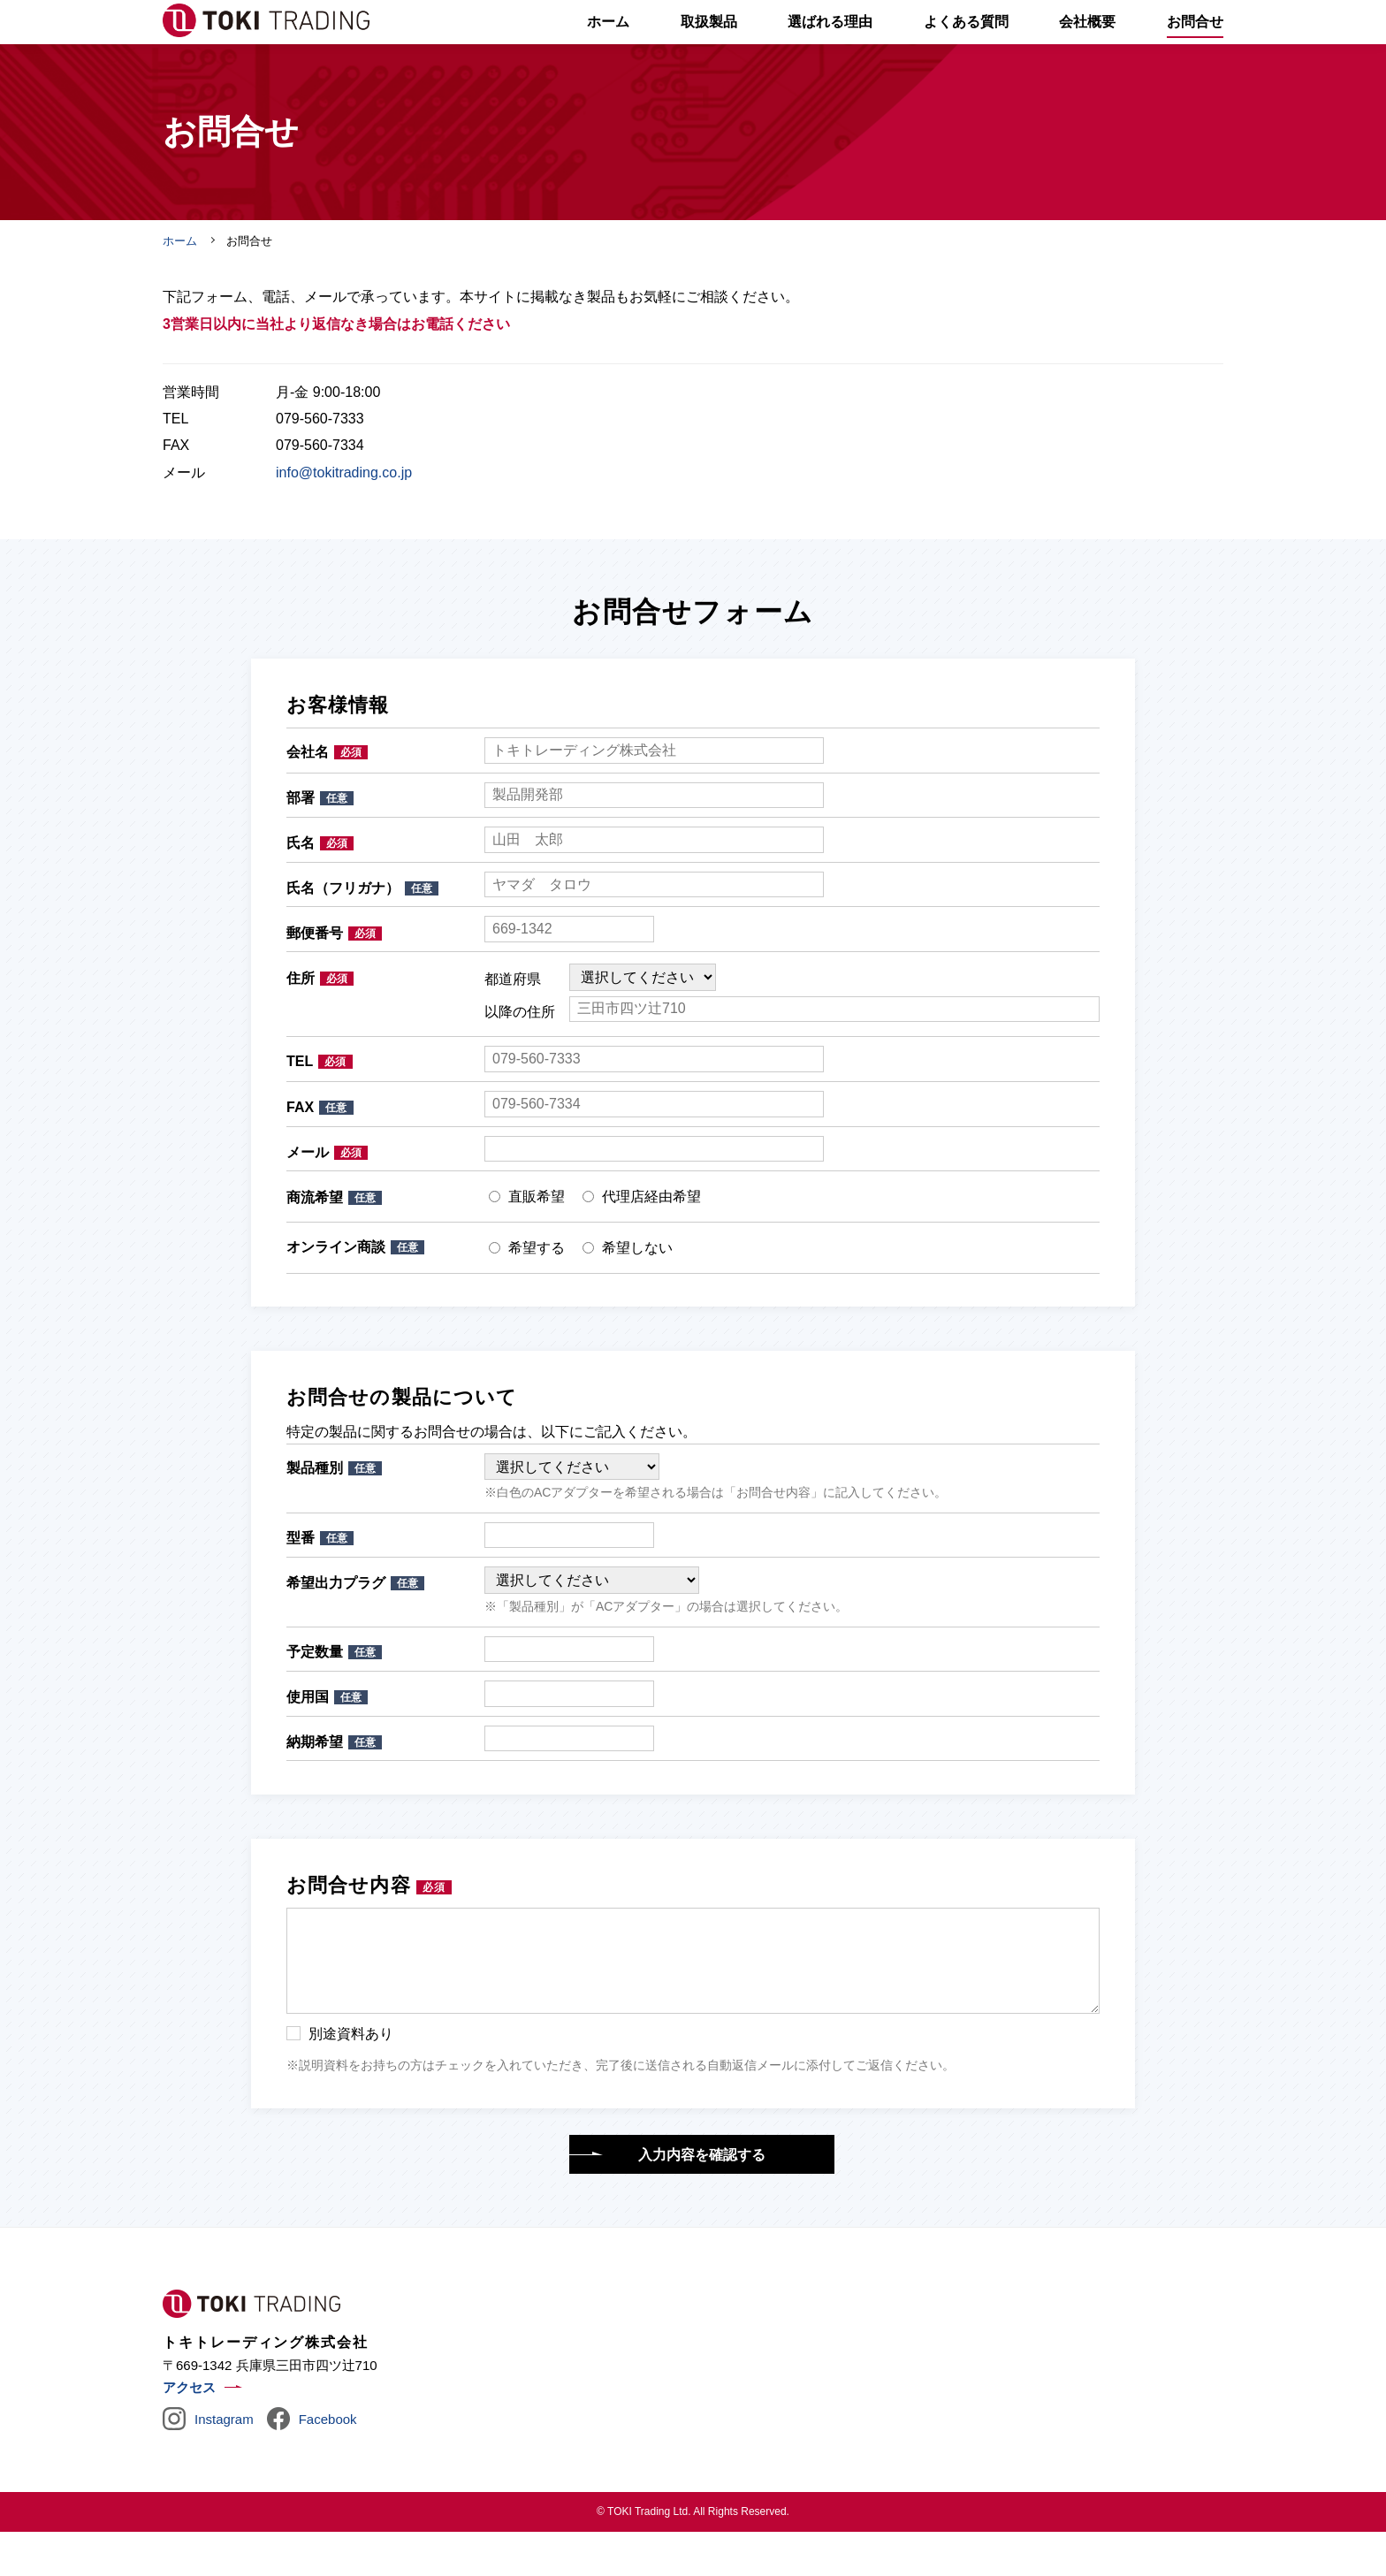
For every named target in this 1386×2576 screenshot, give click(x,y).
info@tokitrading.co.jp (344, 516)
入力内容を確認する (701, 2198)
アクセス (189, 2431)
